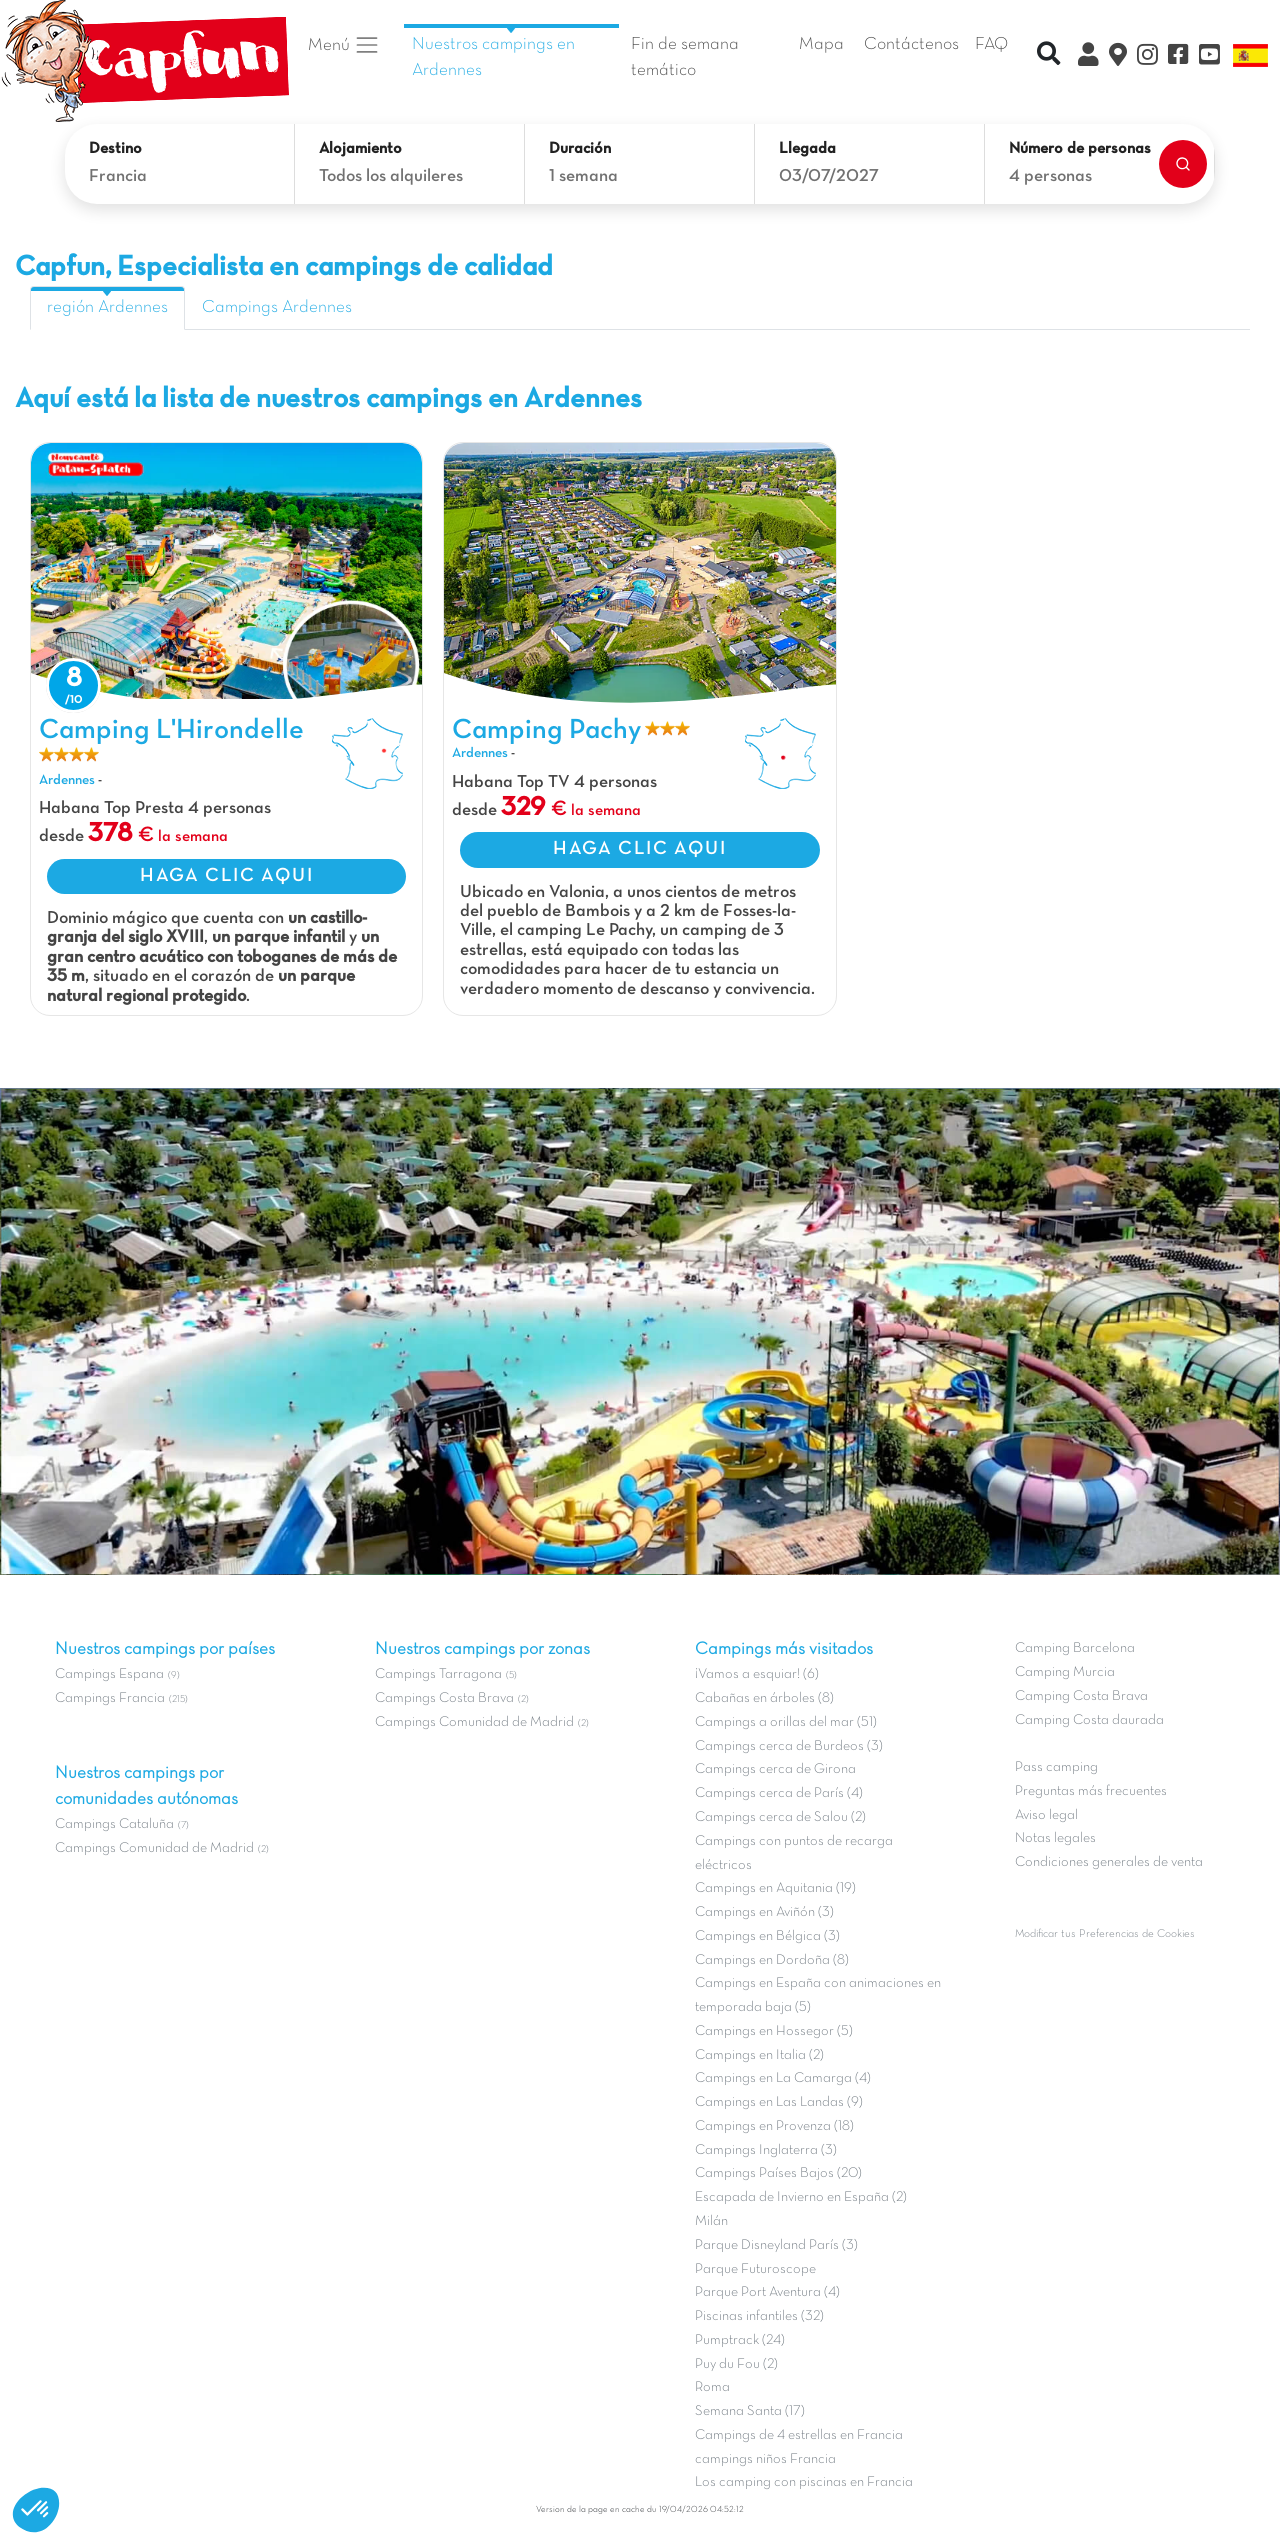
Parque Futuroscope (755, 2269)
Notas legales (1055, 1838)
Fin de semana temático (685, 58)
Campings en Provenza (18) (774, 2126)
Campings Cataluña (114, 1824)
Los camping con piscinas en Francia (804, 2482)
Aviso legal (1046, 1815)
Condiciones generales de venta (1109, 1862)
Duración (580, 149)
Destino (115, 149)
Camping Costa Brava (1081, 1696)
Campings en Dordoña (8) (772, 1960)
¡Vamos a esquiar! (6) (757, 1674)
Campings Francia (110, 1698)
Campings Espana (109, 1674)
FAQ (991, 45)
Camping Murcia (1065, 1672)
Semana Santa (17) (750, 2411)
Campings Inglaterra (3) (766, 2150)
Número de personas (1080, 149)
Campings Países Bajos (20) (778, 2173)
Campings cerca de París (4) (779, 1793)
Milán (711, 2221)
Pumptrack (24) (740, 2340)
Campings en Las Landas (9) (779, 2102)
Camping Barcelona (1075, 1648)
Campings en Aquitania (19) (775, 1888)
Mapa (821, 45)
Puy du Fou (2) (736, 2364)
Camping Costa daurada (1089, 1720)
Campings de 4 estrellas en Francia (799, 2435)
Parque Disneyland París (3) (776, 2245)
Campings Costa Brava (444, 1698)
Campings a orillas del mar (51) (786, 1722)
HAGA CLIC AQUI (226, 876)
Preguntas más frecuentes (1091, 1791)
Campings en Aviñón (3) (764, 1912)
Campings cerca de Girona (775, 1769)
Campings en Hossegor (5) (774, 2031)
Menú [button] (344, 45)
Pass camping (1056, 1767)
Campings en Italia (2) (759, 2055)
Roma (712, 2387)
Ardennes (67, 780)
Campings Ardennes (277, 308)
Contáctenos (911, 45)
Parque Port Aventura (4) (767, 2292)
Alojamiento (360, 149)
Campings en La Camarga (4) (783, 2078)
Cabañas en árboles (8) (764, 1698)
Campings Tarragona (438, 1674)
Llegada (807, 149)
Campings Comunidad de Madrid (154, 1848)
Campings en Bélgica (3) (767, 1936)
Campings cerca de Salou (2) (780, 1817)
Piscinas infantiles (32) (759, 2316)
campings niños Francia (765, 2459)
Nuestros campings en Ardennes (493, 58)
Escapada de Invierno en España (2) (801, 2197)
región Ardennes (107, 308)
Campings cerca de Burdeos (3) (789, 1746)
